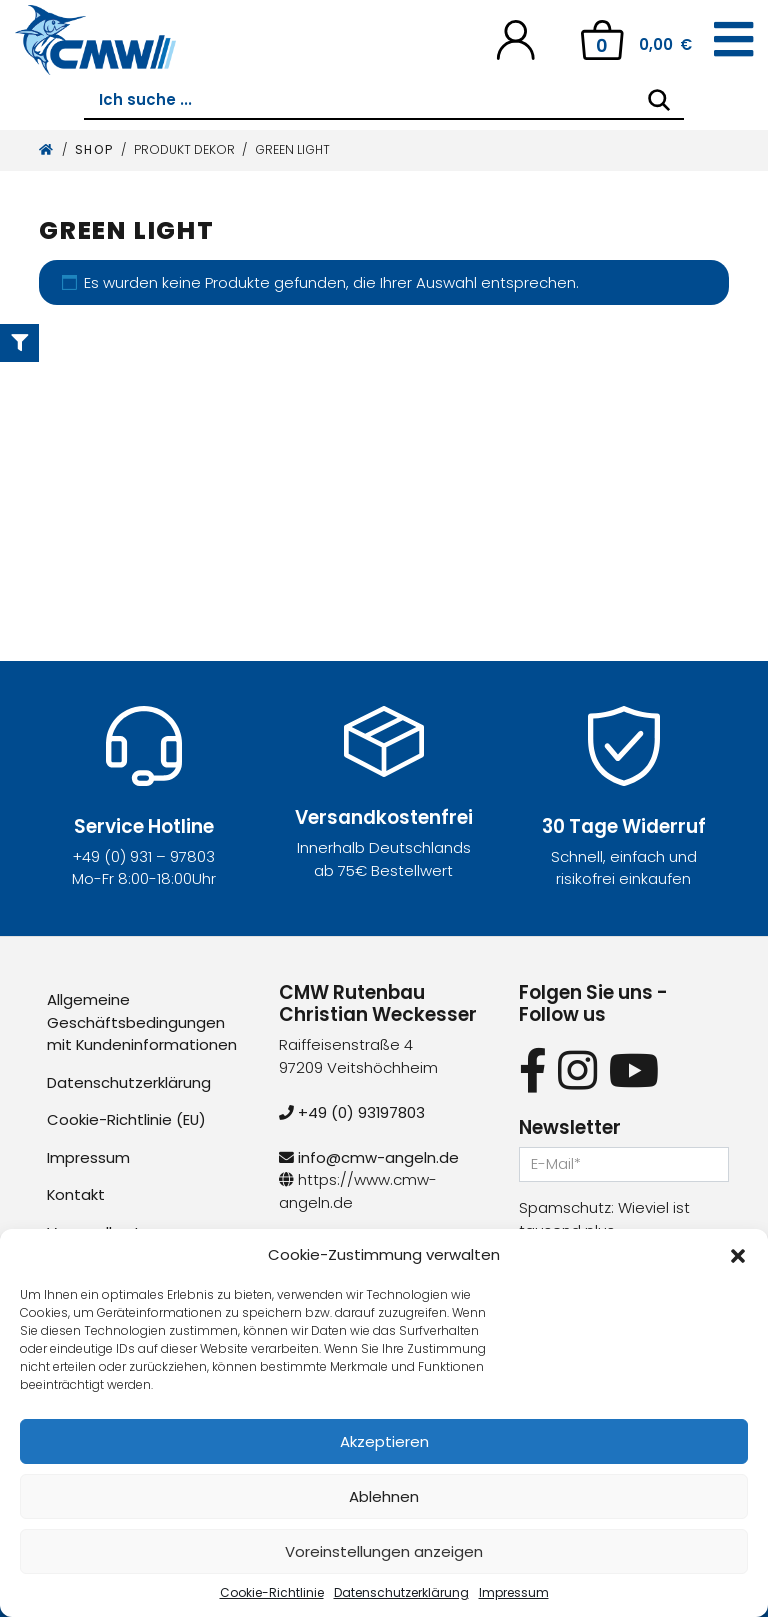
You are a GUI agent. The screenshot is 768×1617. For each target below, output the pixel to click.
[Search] (659, 100)
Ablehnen (384, 1496)
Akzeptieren (384, 1441)
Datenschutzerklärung (401, 1592)
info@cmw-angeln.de (369, 1157)
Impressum (514, 1592)
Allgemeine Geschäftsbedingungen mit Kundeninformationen (142, 1022)
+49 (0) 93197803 (352, 1112)
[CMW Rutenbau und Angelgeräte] (95, 40)
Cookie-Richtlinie (272, 1592)
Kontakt (76, 1194)
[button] (738, 1255)
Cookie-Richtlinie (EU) (127, 1119)
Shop (94, 149)
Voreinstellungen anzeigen (384, 1551)
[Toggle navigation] (733, 40)
